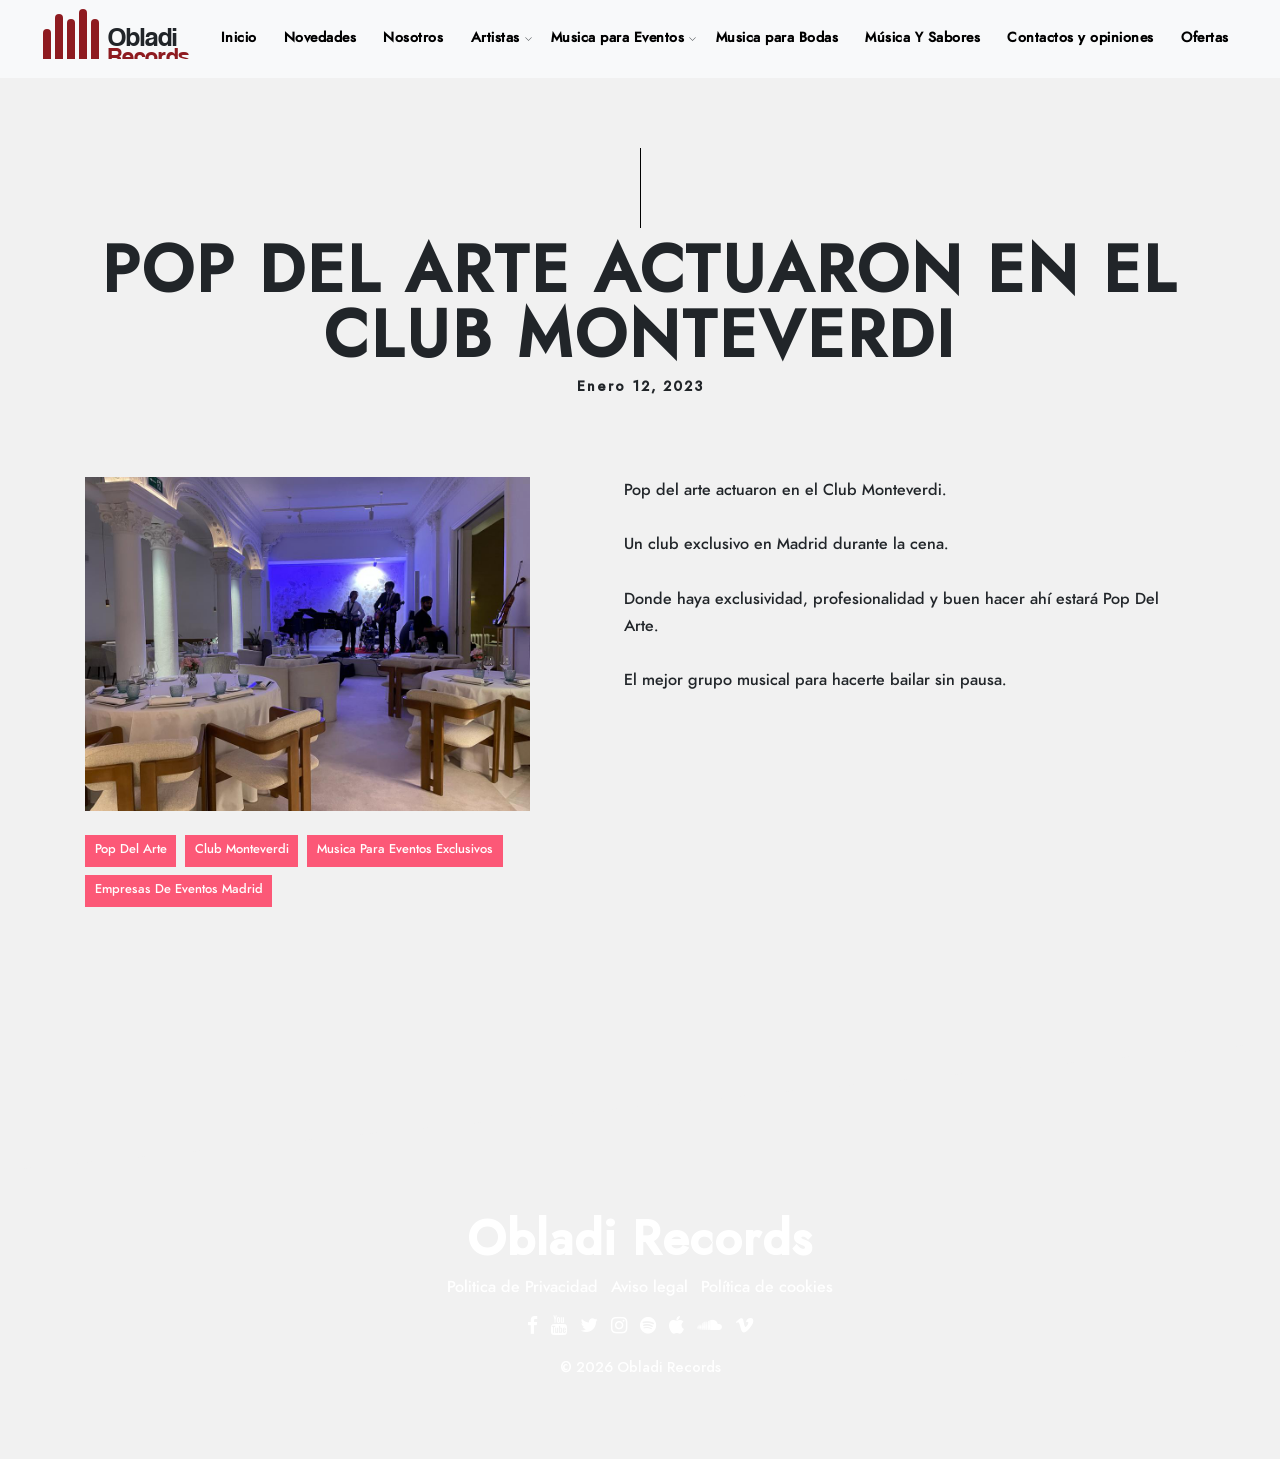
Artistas (495, 38)
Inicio (243, 35)
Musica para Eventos (618, 38)
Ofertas (1205, 38)
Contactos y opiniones (1080, 38)
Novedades (320, 38)
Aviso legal (649, 1287)
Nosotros (413, 38)
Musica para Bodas (777, 38)
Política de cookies (767, 1287)
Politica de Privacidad (522, 1287)
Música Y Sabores (922, 38)
